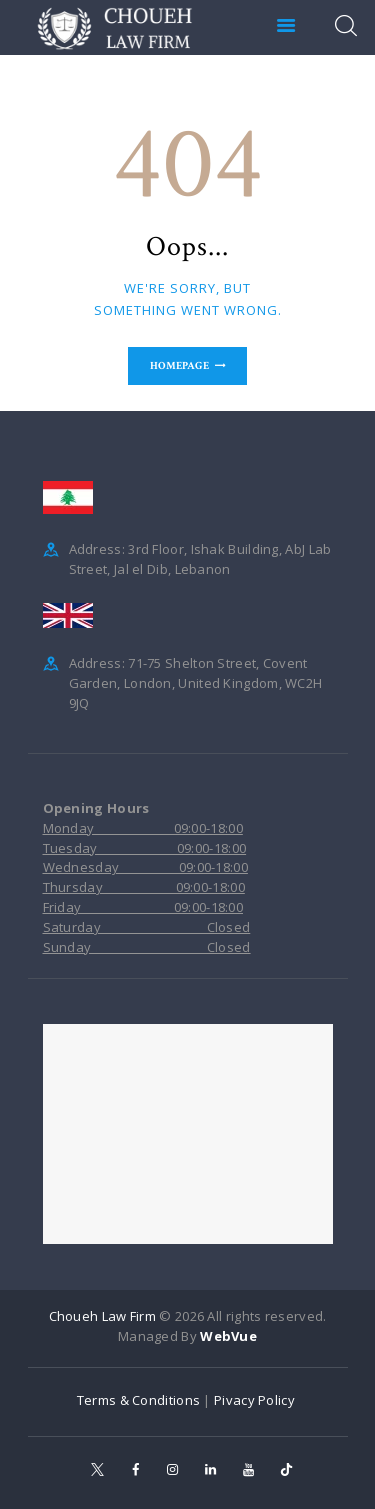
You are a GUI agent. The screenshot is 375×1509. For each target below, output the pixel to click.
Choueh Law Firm (103, 1316)
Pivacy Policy (256, 1400)
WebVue (228, 1336)
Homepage (179, 366)
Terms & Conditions (138, 1400)
